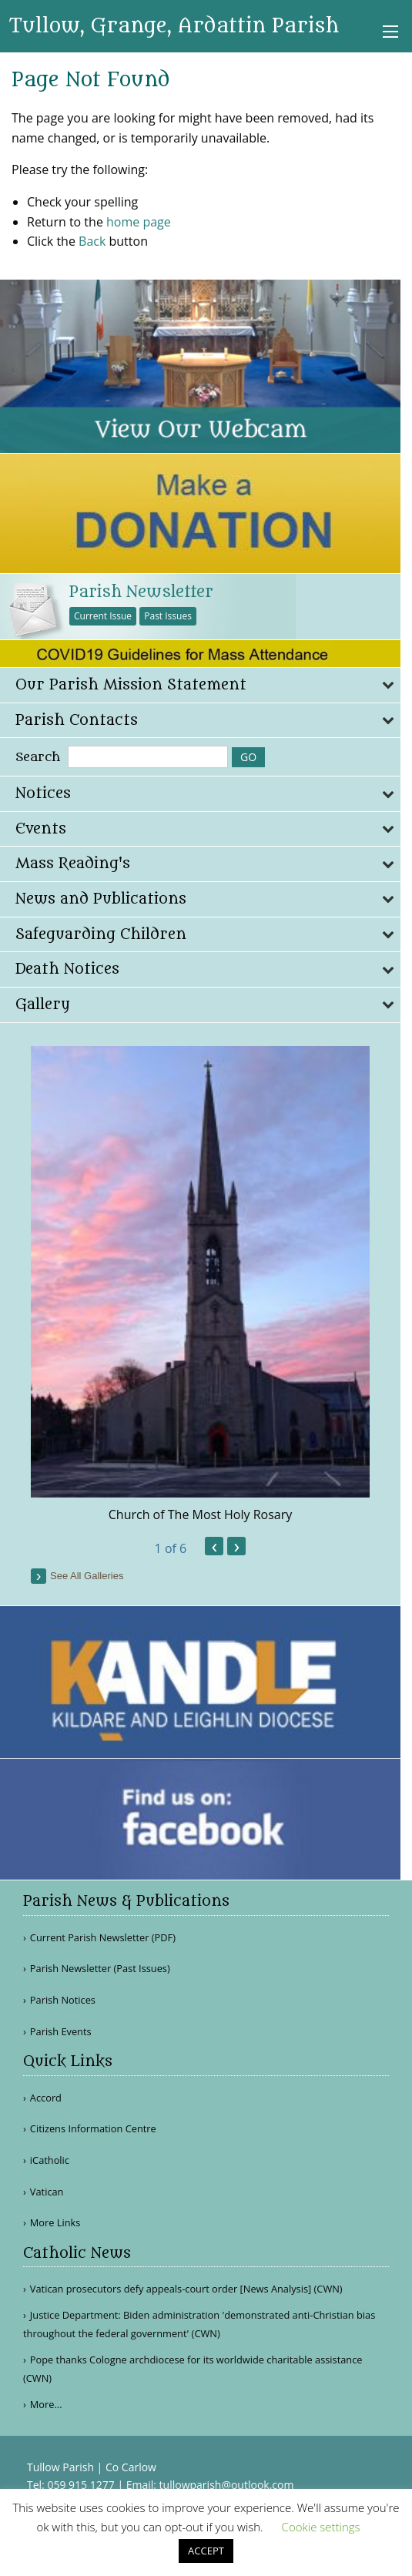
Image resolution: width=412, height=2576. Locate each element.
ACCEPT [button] (206, 2551)
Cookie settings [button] (321, 2526)
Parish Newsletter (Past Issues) (100, 1969)
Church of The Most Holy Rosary (201, 1514)
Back (92, 241)
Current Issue (103, 615)
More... (46, 2404)
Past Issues (168, 615)
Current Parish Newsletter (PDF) (103, 1938)
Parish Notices (62, 2000)
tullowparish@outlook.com (226, 2484)
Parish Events (61, 2032)
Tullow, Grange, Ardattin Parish (173, 26)
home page (138, 221)
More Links (55, 2223)
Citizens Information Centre (93, 2129)
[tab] (200, 685)
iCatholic (49, 2160)
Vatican (47, 2192)
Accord (46, 2098)
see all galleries (86, 1575)
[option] (200, 1285)
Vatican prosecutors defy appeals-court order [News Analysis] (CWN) (186, 2289)
